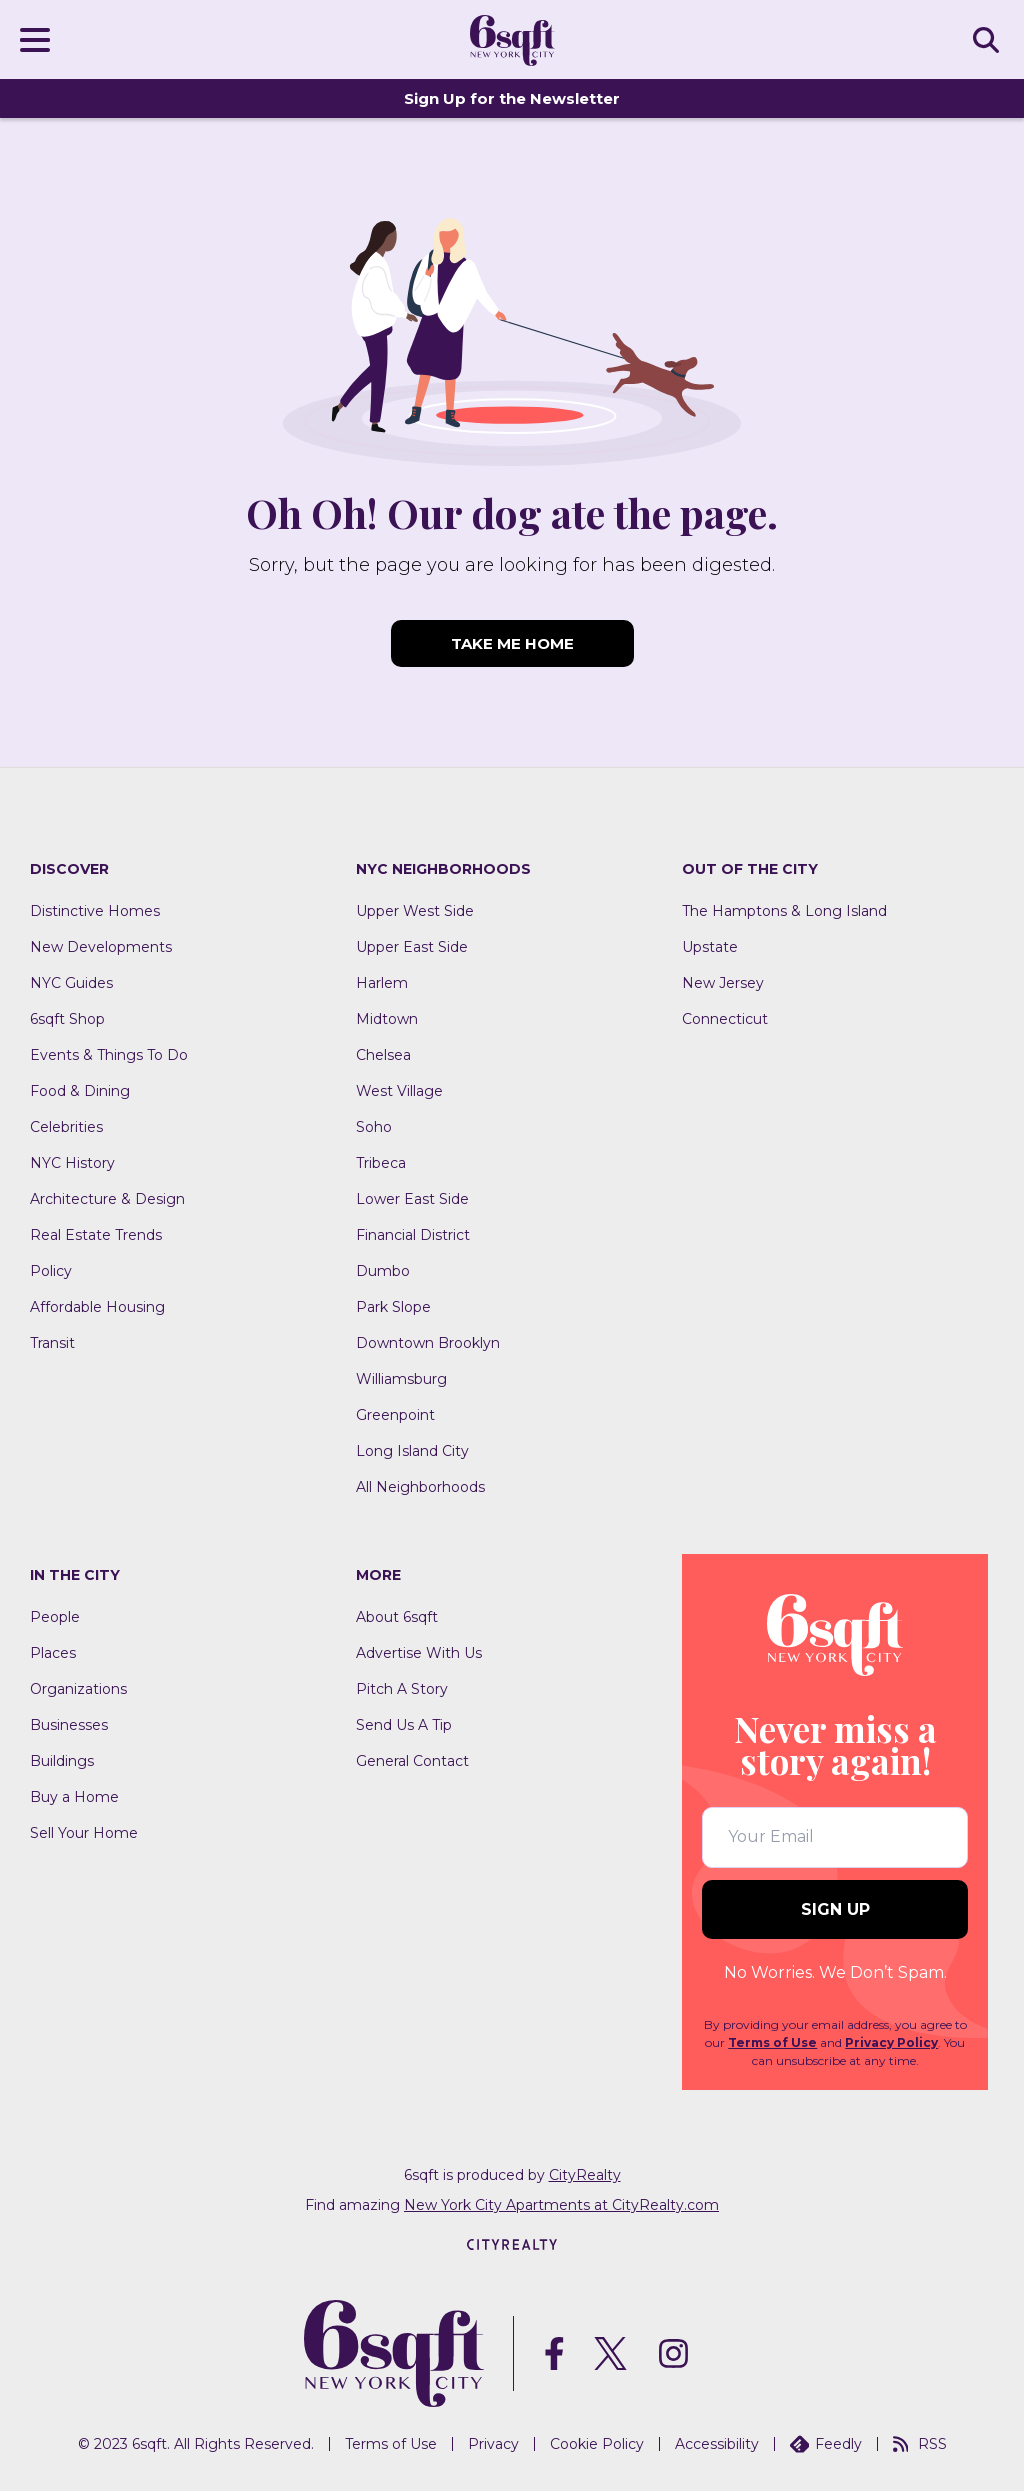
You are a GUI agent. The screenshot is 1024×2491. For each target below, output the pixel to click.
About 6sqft (397, 1617)
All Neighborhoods (420, 1487)
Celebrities (66, 1127)
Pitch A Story (402, 1689)
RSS (920, 2444)
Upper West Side (415, 911)
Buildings (62, 1761)
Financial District (413, 1235)
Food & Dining (80, 1091)
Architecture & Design (107, 1199)
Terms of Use (772, 2042)
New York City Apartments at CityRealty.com (561, 2205)
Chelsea (383, 1055)
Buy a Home (74, 1797)
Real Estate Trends (96, 1235)
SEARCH (989, 39)
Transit (52, 1343)
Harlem (382, 983)
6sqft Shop (67, 1019)
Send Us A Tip (404, 1725)
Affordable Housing (97, 1307)
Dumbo (383, 1271)
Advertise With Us (419, 1653)
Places (53, 1653)
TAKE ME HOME (512, 643)
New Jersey (723, 983)
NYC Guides (71, 983)
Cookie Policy (597, 2444)
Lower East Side (412, 1199)
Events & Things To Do (109, 1055)
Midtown (387, 1019)
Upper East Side (412, 947)
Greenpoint (395, 1415)
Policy (51, 1271)
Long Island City (412, 1451)
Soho (374, 1127)
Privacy (493, 2444)
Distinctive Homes (95, 911)
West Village (399, 1091)
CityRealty (585, 2175)
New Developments (101, 947)
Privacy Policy (891, 2042)
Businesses (69, 1725)
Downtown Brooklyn (428, 1343)
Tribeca (381, 1163)
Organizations (78, 1689)
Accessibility (717, 2444)
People (55, 1617)
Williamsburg (401, 1379)
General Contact (412, 1761)
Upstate (710, 947)
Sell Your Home (84, 1833)
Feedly (826, 2444)
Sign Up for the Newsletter (512, 98)
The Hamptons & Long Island (784, 911)
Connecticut (725, 1019)
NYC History (72, 1163)
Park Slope (393, 1307)
